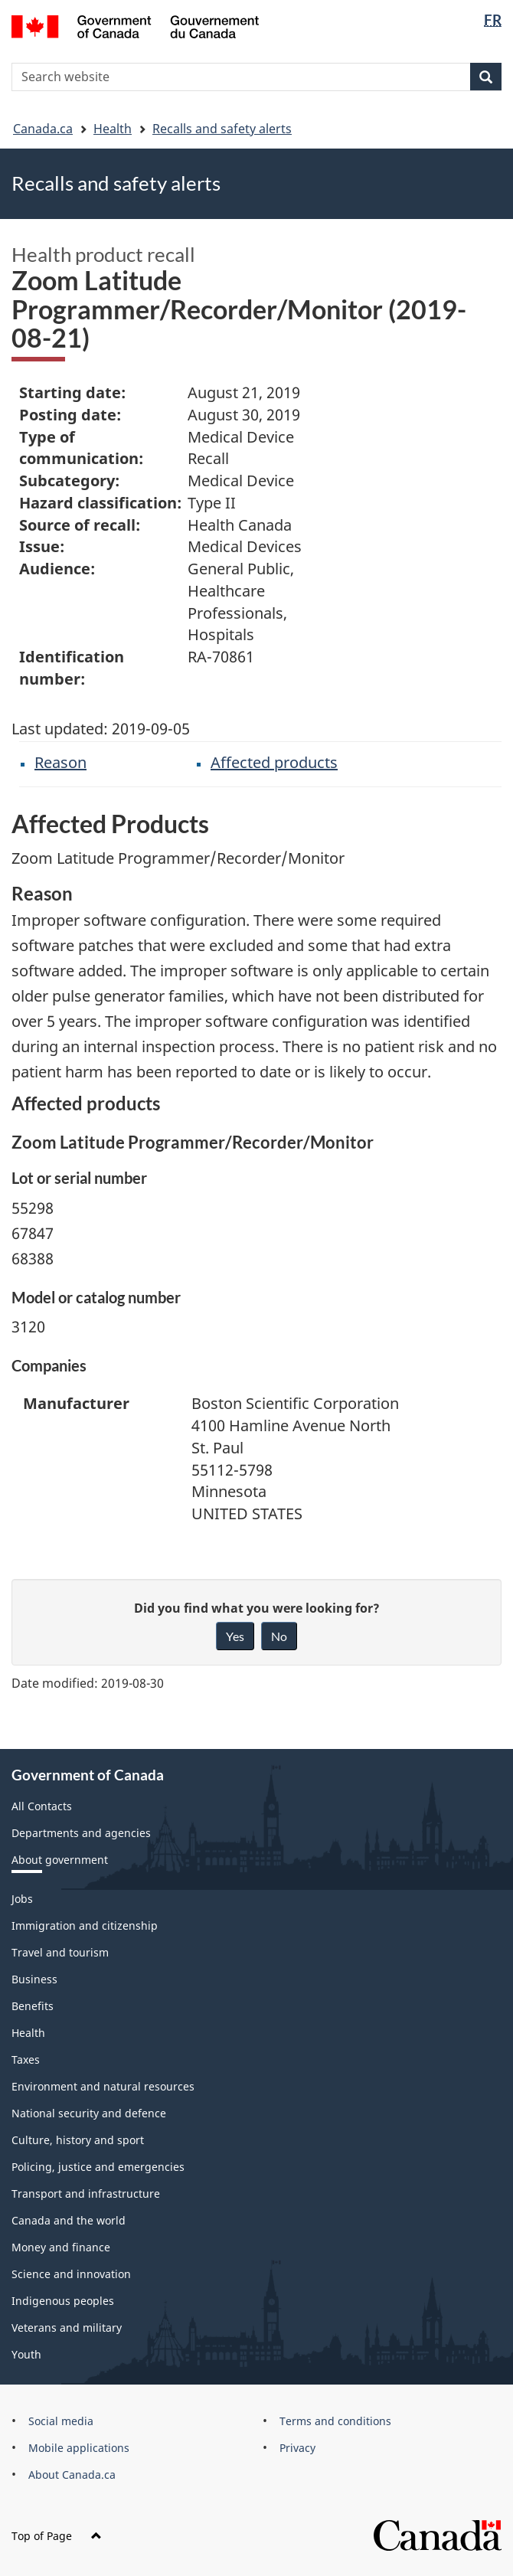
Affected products (274, 762)
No (279, 1636)
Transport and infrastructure (85, 2193)
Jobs (22, 1898)
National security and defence (88, 2113)
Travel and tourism (60, 1952)
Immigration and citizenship (84, 1925)
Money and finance (60, 2247)
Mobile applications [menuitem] (78, 2447)
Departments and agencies (81, 1833)
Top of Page (56, 2536)
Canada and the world (68, 2220)
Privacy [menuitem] (297, 2447)
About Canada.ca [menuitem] (72, 2474)
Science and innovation (71, 2274)
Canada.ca (43, 128)
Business (34, 1979)
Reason (60, 762)
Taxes (25, 2059)
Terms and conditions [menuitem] (335, 2421)
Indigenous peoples (62, 2300)
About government (59, 1859)
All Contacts (41, 1806)
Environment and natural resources (102, 2086)
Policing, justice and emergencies (98, 2166)
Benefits (32, 2006)
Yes (235, 1636)
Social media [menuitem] (60, 2421)
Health (112, 128)
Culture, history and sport (77, 2140)
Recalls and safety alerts (222, 128)
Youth (26, 2354)
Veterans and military (66, 2327)
